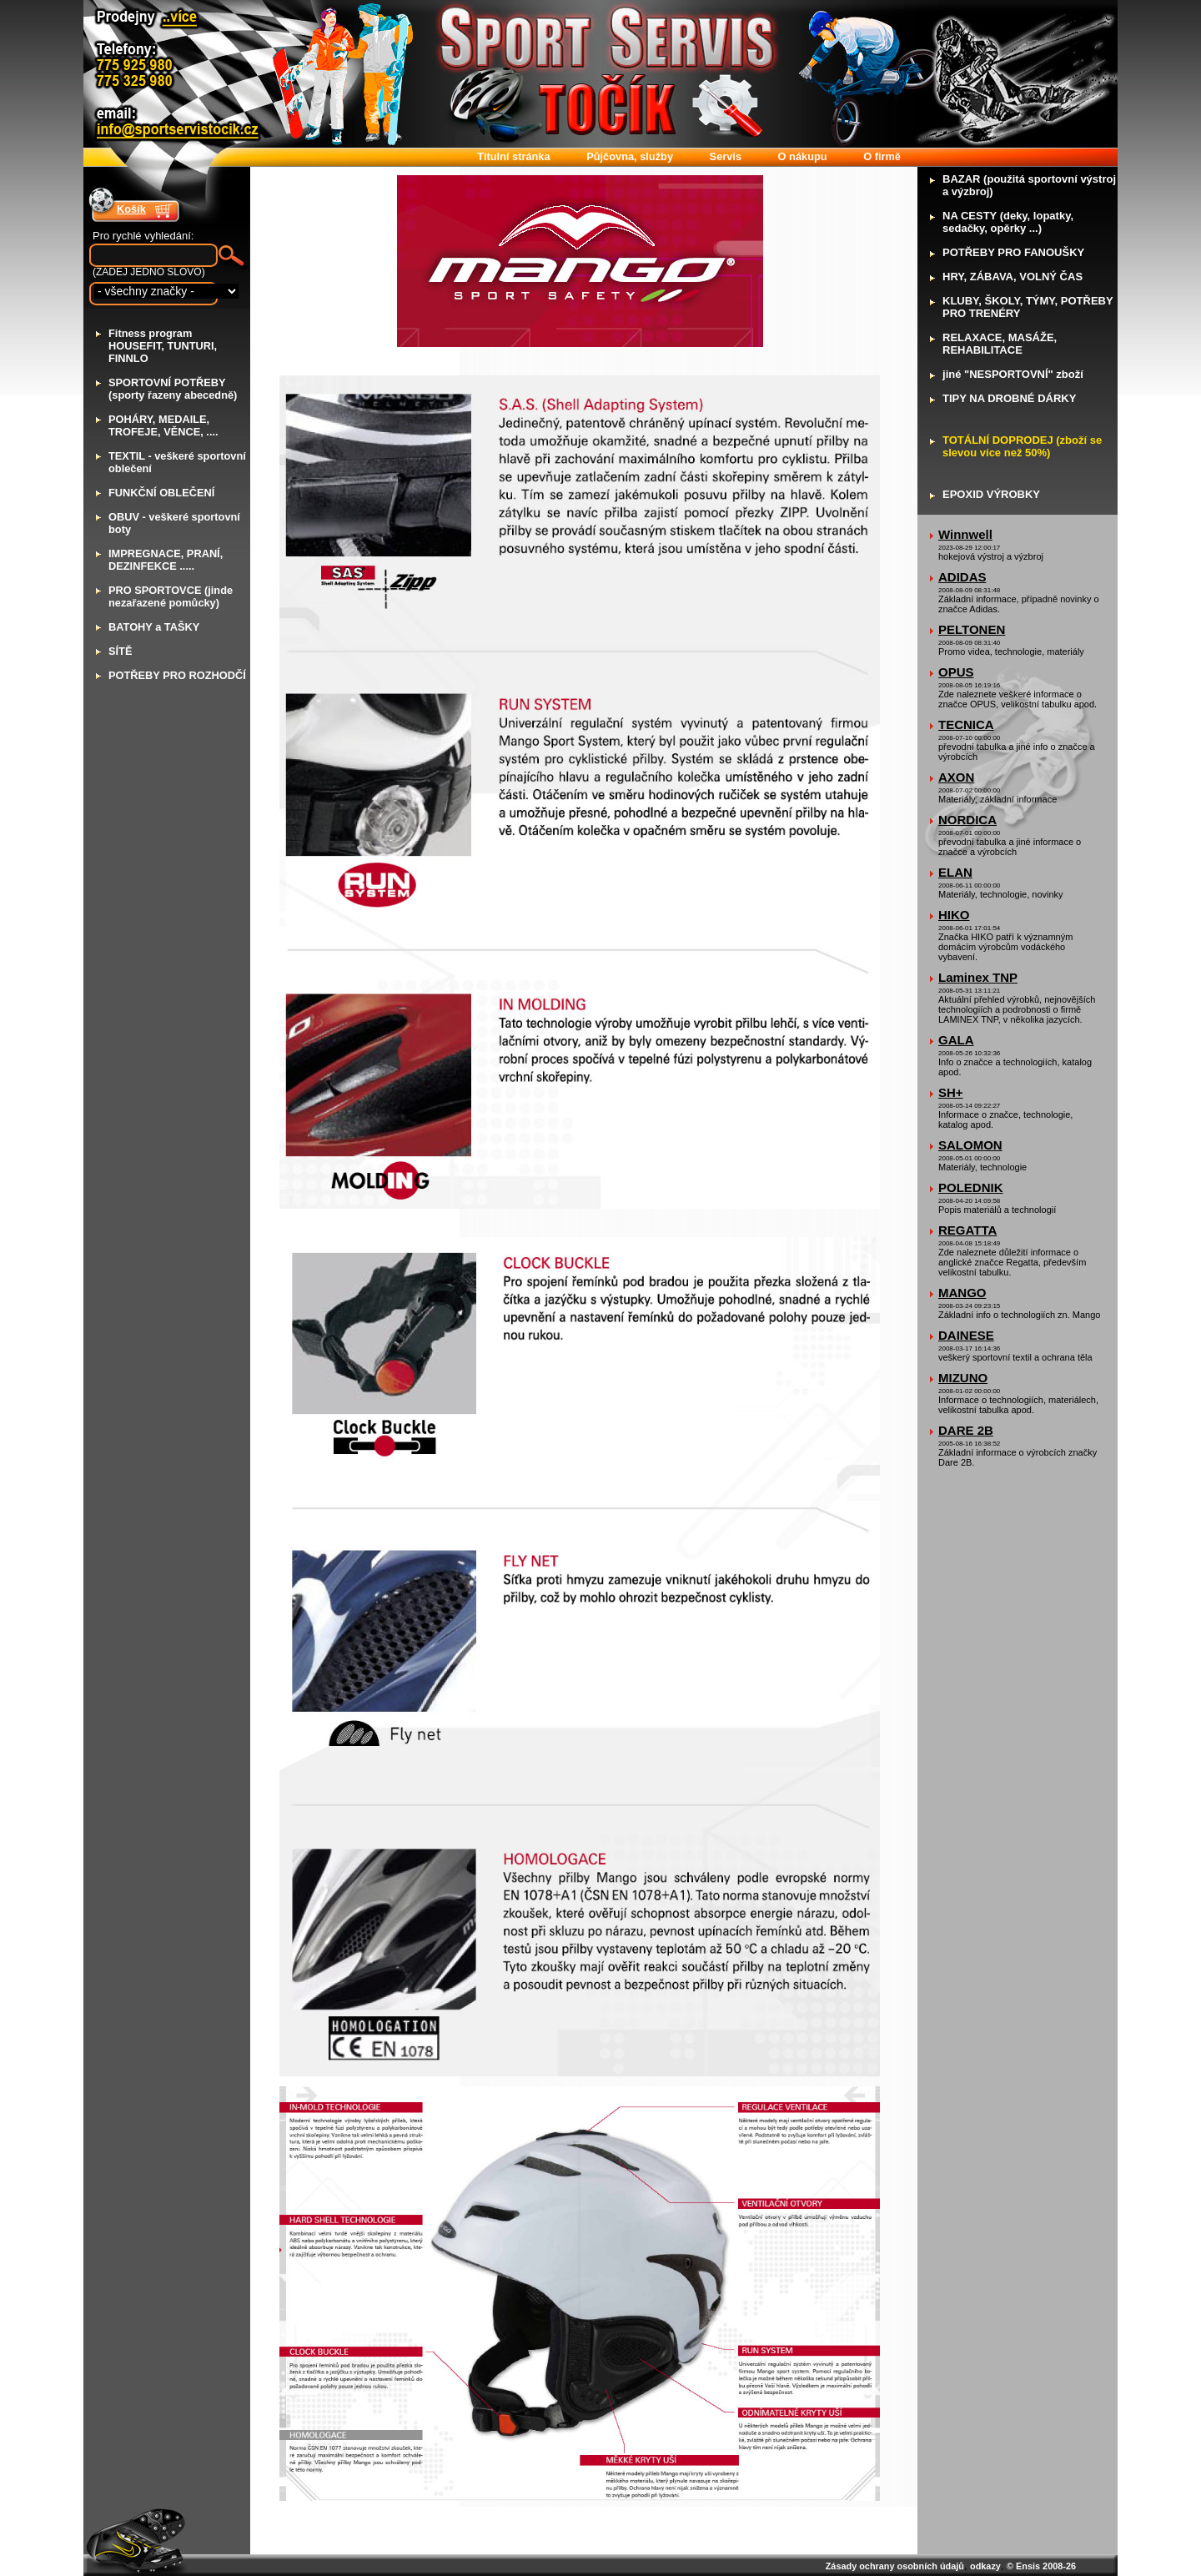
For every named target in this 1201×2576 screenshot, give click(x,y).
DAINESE (966, 1335)
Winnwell (965, 534)
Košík (131, 209)
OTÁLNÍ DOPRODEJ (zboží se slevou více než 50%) (1022, 446)
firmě (882, 156)
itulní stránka (513, 156)
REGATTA (967, 1230)
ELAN (955, 872)
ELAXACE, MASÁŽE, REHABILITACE (999, 343)
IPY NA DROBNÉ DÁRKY (1009, 398)
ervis (725, 156)
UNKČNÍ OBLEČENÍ (161, 492)
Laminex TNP (978, 977)
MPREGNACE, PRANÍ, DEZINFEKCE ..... (165, 559)
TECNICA (966, 724)
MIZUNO (962, 1378)
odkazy (985, 2566)
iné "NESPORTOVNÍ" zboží (1012, 374)
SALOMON (970, 1145)
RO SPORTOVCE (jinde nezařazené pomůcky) (170, 596)
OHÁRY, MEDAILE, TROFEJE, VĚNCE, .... (163, 425)
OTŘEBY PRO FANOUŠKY (1013, 252)
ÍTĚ (120, 651)
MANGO (962, 1292)
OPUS (956, 672)
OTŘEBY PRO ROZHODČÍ (177, 675)
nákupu (802, 156)
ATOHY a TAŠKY (153, 627)
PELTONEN (971, 629)
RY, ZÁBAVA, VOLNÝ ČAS (1012, 276)
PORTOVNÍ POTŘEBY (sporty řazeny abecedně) (172, 388)
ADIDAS (962, 577)
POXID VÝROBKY (991, 494)
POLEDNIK (970, 1187)
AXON (956, 777)
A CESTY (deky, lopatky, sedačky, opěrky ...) (1007, 221)
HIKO (954, 915)
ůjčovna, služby (629, 156)
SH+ (950, 1092)
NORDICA (967, 820)
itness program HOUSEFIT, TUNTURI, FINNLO (162, 346)
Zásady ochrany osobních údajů (895, 2566)
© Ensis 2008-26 (1041, 2566)
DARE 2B (965, 1430)
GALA (956, 1040)
